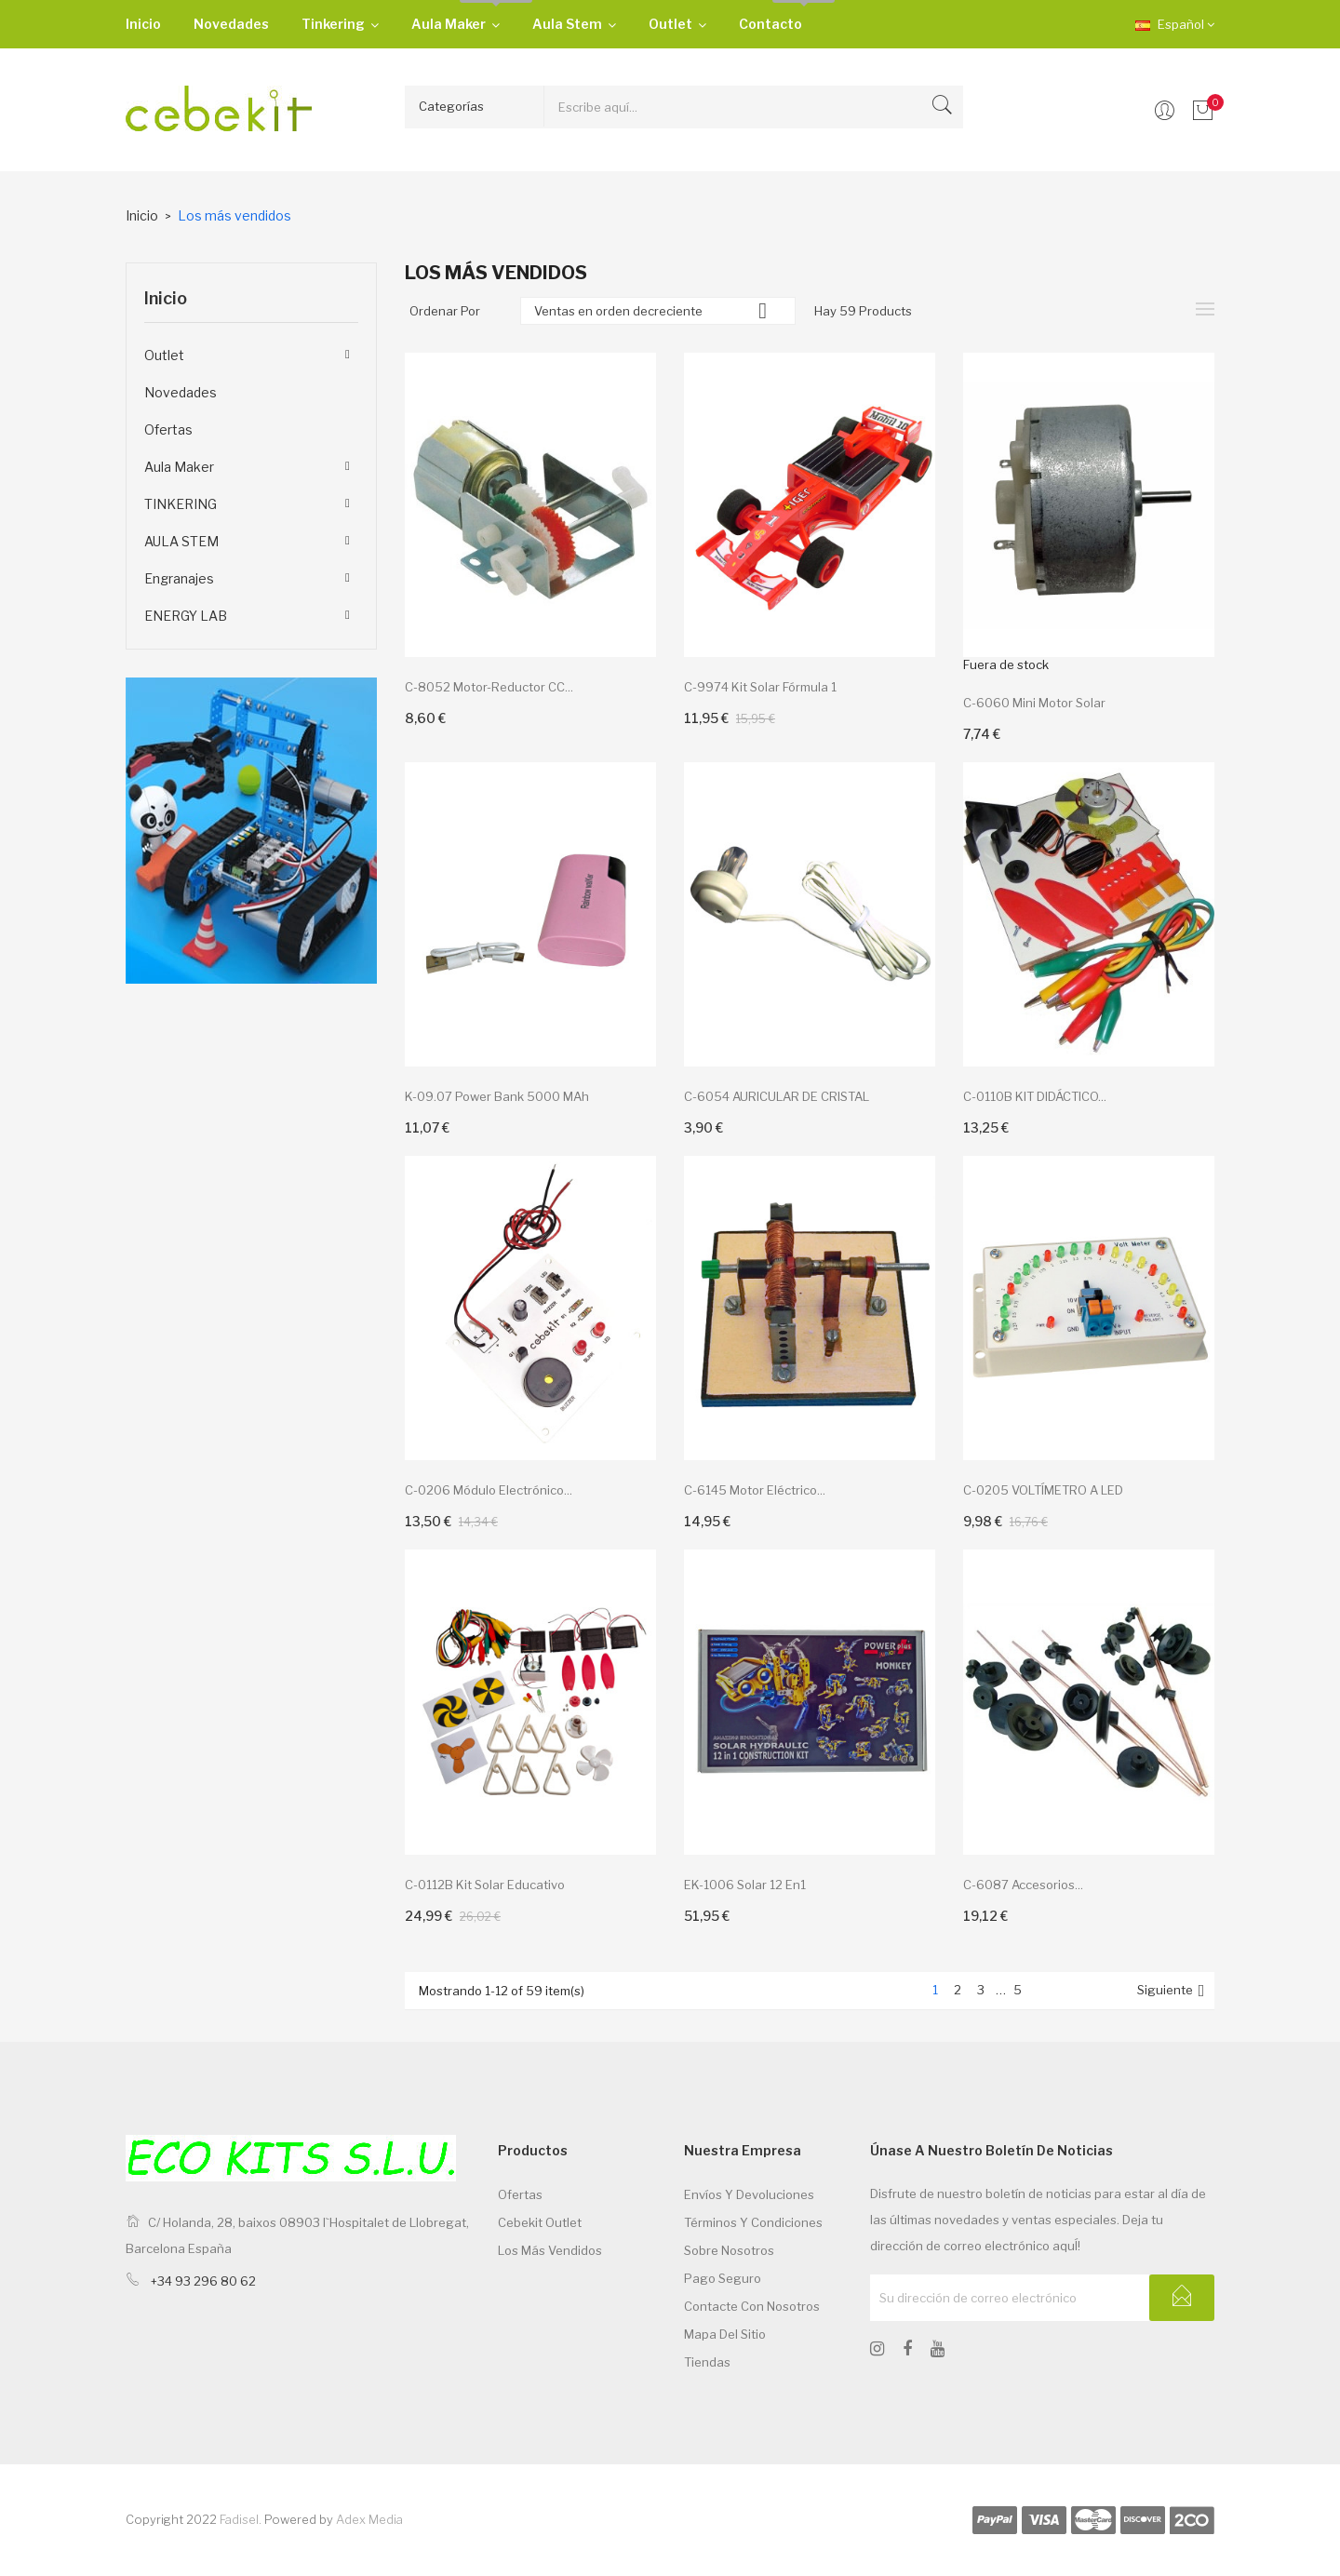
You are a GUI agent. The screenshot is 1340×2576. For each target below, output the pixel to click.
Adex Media (369, 2519)
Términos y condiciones (753, 2222)
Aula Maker (179, 467)
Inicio (165, 298)
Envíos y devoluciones (749, 2194)
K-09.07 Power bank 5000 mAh (497, 1096)
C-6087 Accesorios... (1023, 1884)
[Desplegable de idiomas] (1160, 24)
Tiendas (707, 2362)
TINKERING (180, 504)
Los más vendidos (550, 2250)
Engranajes (179, 578)
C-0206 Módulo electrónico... (488, 1490)
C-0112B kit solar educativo (485, 1884)
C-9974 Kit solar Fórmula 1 (760, 686)
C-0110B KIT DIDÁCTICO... (1034, 1096)
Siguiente (1173, 1991)
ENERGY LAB (185, 616)
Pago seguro (722, 2278)
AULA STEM (181, 541)
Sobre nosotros (729, 2250)
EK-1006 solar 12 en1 (745, 1884)
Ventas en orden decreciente (658, 311)
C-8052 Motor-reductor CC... (489, 686)
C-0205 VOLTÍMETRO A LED (1043, 1490)
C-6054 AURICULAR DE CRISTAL (776, 1096)
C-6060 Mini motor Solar (1034, 702)
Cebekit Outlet (540, 2222)
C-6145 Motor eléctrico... (754, 1490)
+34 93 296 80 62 (203, 2281)
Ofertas (168, 429)
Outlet (164, 355)
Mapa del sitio (725, 2334)
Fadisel (239, 2519)
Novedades (180, 392)
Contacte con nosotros (752, 2306)
